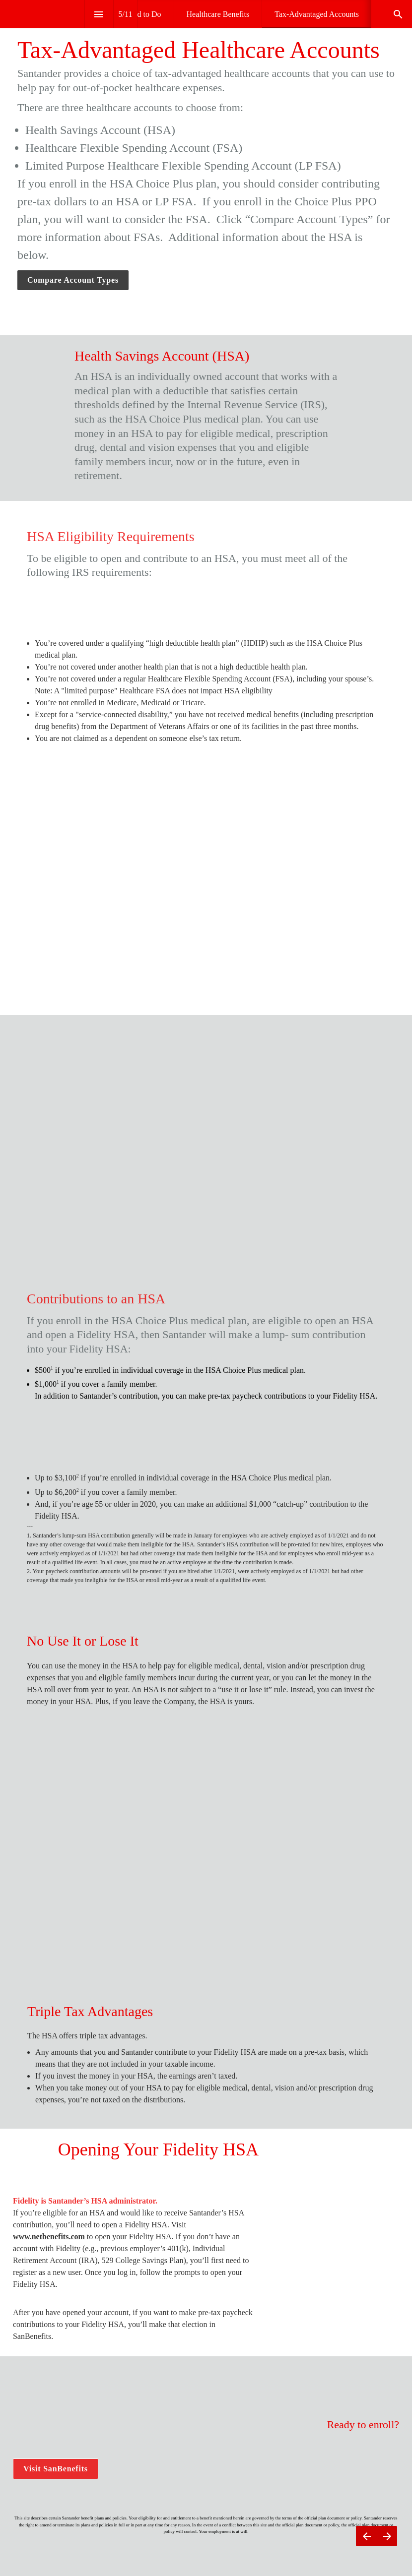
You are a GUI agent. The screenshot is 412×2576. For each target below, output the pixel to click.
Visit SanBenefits (55, 2474)
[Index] (99, 14)
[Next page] (387, 2536)
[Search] (398, 14)
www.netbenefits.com (49, 2241)
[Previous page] (366, 2536)
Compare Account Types (73, 280)
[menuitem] (218, 14)
